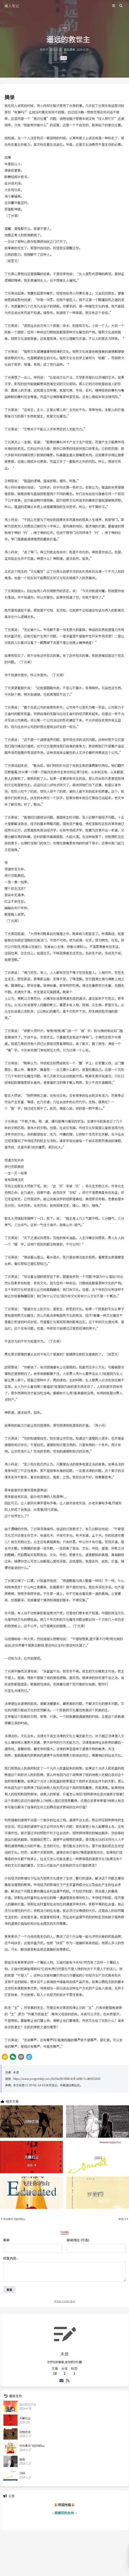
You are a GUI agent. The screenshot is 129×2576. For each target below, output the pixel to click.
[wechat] (13, 2057)
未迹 (16, 2072)
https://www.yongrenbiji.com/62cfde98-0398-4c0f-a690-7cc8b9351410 (56, 2079)
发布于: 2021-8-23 (50, 50)
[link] (5, 2057)
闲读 (64, 28)
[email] (21, 2057)
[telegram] (29, 2057)
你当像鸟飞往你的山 (13, 2219)
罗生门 (123, 2219)
